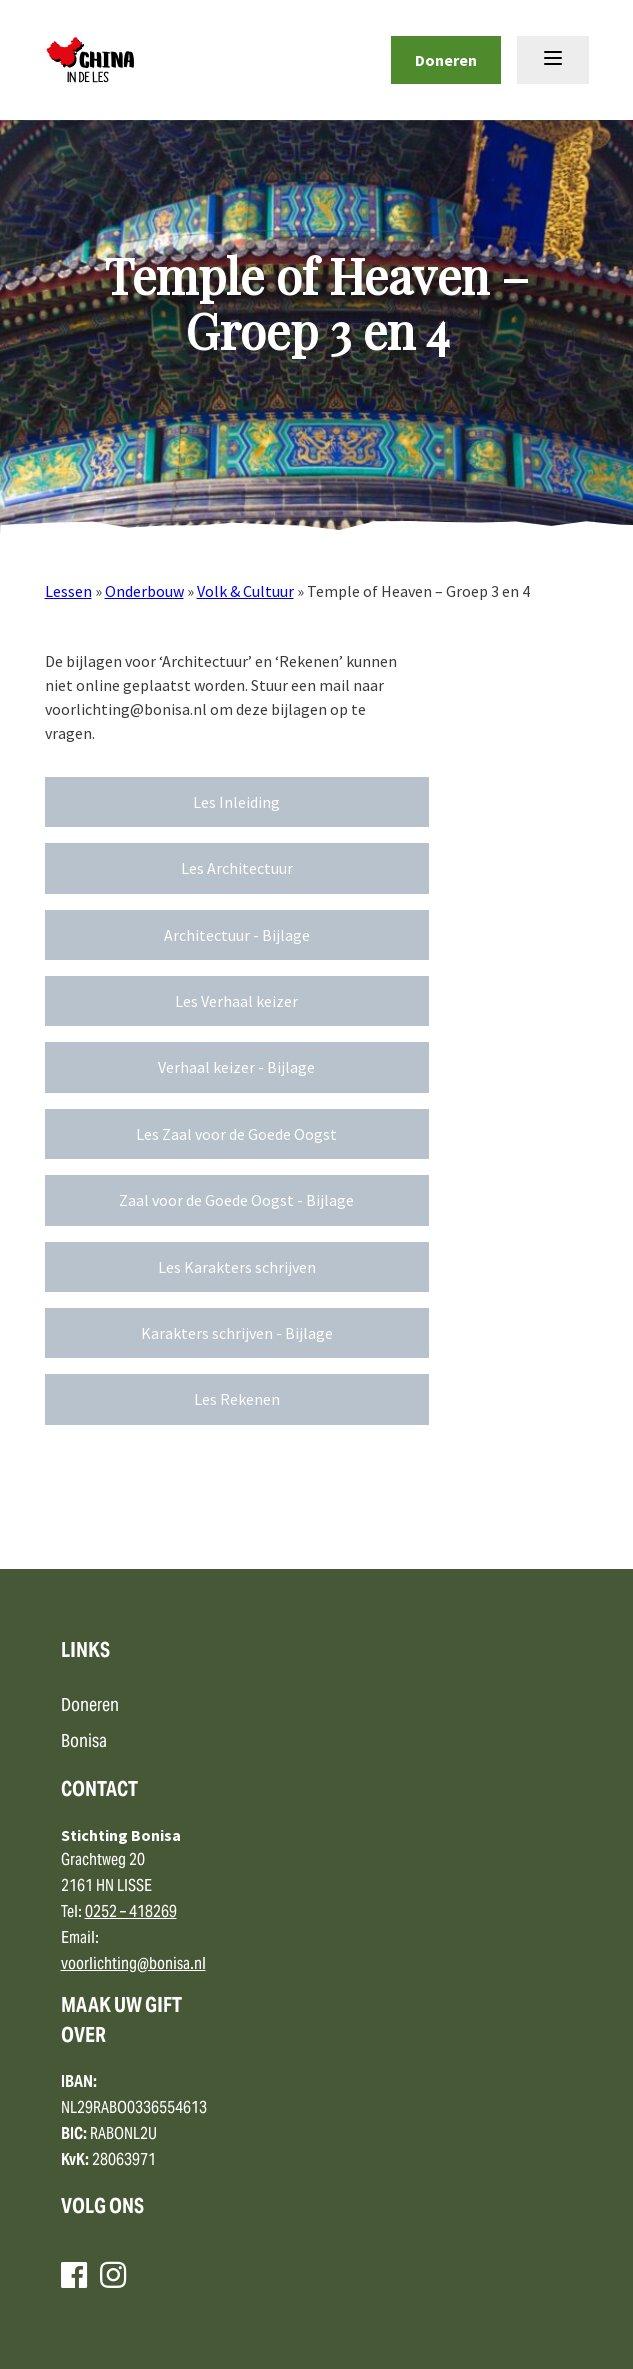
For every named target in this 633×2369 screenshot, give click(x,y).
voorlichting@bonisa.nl (133, 1965)
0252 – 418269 (131, 1913)
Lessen (68, 591)
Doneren (446, 60)
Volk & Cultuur (245, 591)
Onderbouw (144, 591)
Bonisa (84, 1742)
